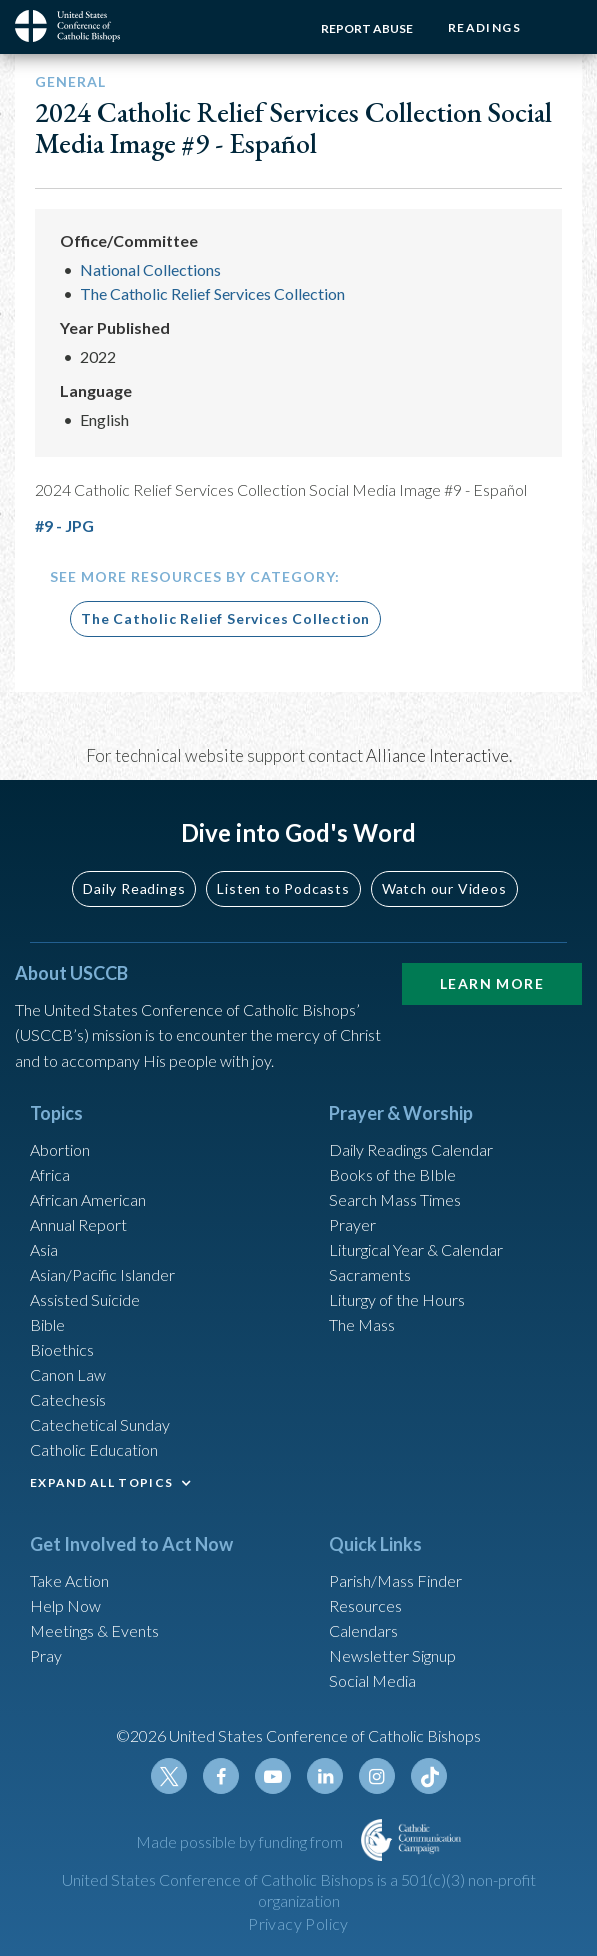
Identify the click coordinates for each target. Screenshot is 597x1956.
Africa (50, 1174)
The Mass (362, 1324)
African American (88, 1199)
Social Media (372, 1680)
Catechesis (68, 1399)
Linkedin (325, 1776)
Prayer (352, 1224)
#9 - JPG (64, 525)
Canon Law (68, 1374)
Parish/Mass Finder (395, 1580)
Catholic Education (94, 1449)
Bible (47, 1324)
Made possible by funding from (241, 1841)
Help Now (65, 1605)
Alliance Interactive (437, 755)
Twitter (169, 1776)
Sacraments (370, 1274)
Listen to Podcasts (283, 888)
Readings (484, 27)
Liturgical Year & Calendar (416, 1249)
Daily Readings (134, 888)
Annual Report (78, 1224)
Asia (44, 1249)
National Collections (150, 269)
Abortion (60, 1149)
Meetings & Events (94, 1630)
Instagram (377, 1776)
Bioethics (62, 1349)
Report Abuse (367, 28)
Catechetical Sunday (100, 1424)
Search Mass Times (395, 1199)
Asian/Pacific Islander (102, 1274)
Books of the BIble (392, 1174)
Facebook (221, 1776)
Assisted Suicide (85, 1299)
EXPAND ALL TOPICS (101, 1482)
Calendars (363, 1630)
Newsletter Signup (392, 1655)
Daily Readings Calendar (411, 1149)
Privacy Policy (298, 1923)
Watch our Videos (444, 888)
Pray (46, 1655)
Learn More (492, 983)
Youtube (273, 1776)
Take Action (69, 1580)
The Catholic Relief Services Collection (212, 293)
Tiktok (429, 1776)
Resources (365, 1605)
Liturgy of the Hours (397, 1299)
